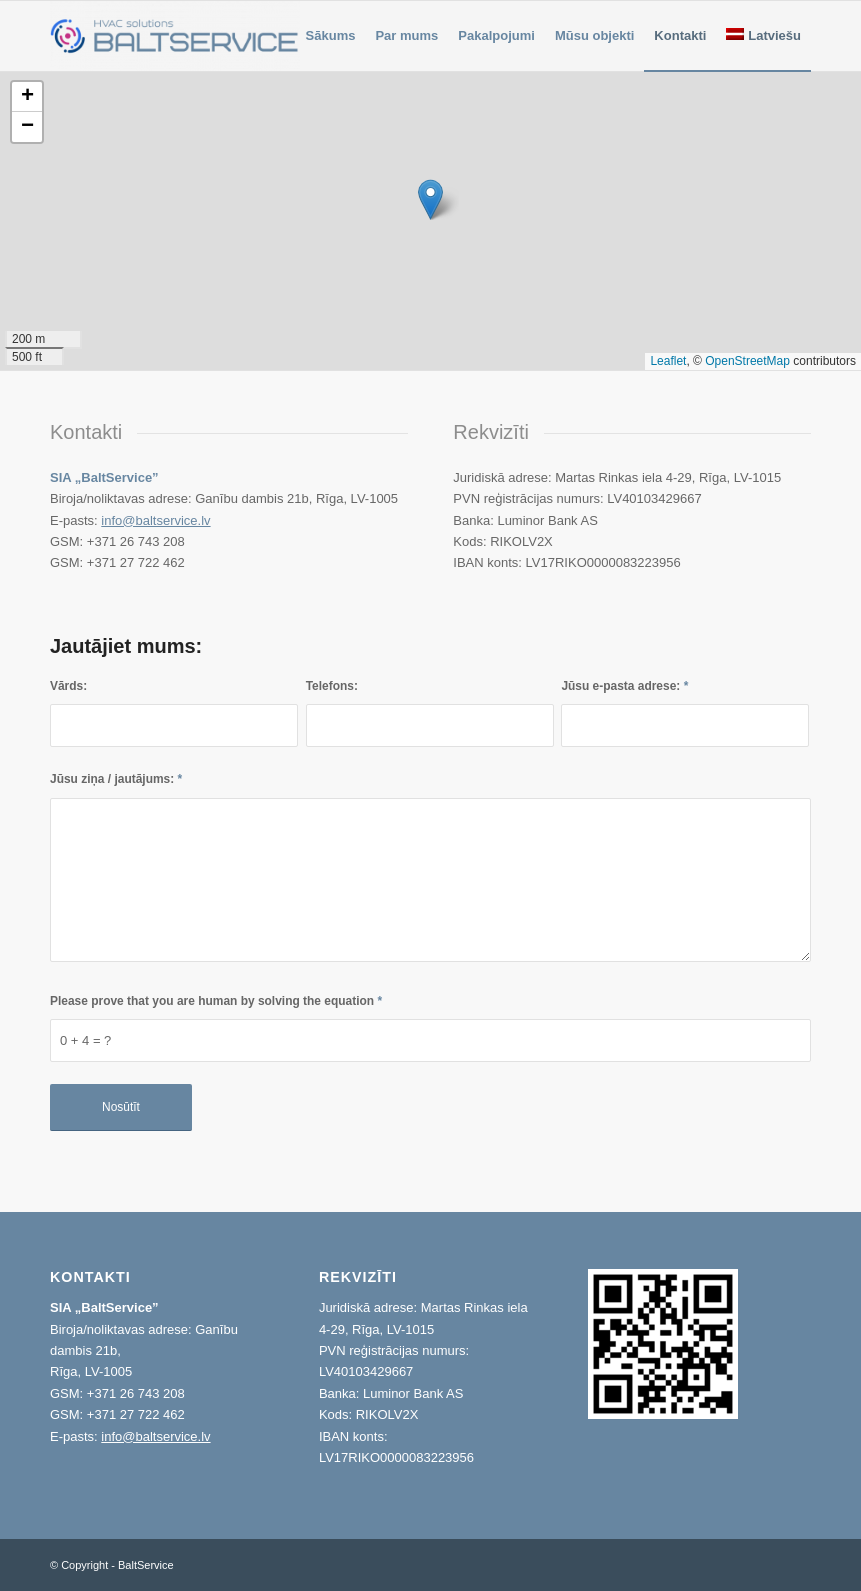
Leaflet (668, 361)
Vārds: (68, 686)
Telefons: (332, 686)
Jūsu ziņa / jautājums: (116, 779)
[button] (430, 199)
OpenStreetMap (747, 361)
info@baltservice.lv (155, 520)
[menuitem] (331, 36)
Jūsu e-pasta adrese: (624, 686)
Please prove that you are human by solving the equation (216, 1001)
